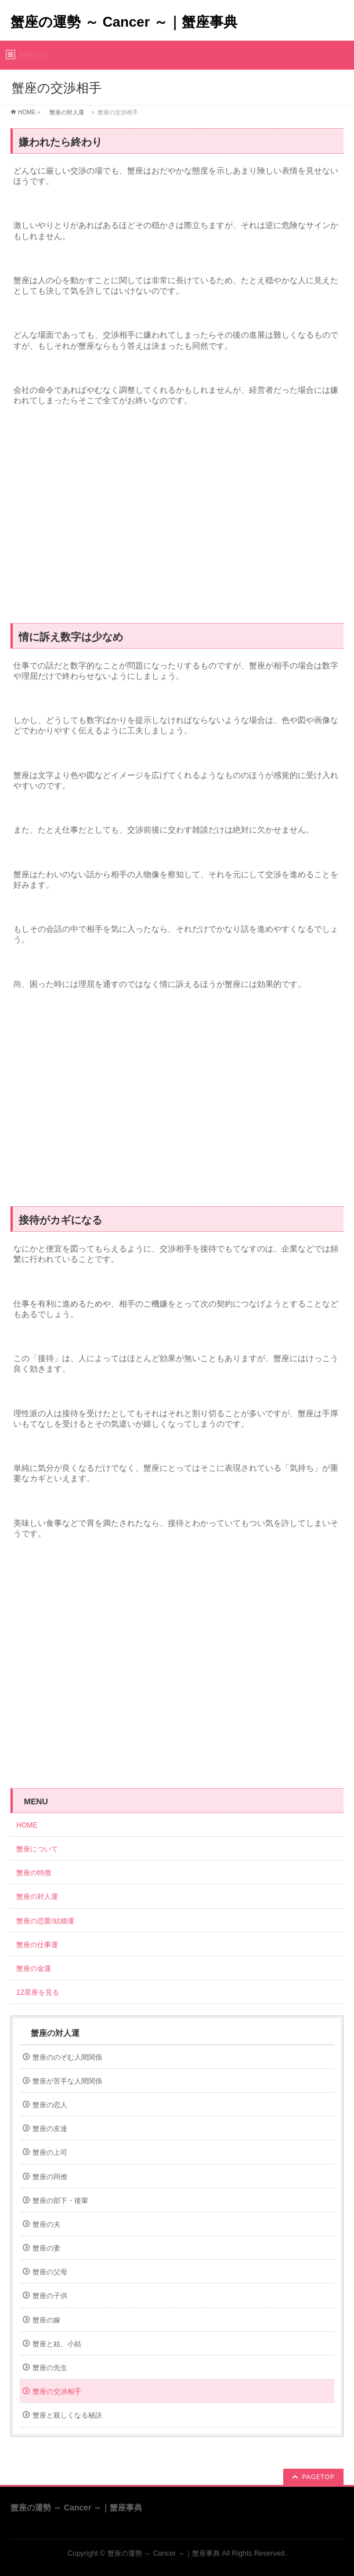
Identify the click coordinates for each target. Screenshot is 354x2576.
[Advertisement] (176, 520)
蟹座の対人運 (67, 112)
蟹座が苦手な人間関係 (67, 2081)
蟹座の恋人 (49, 2105)
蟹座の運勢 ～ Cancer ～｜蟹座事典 (123, 22)
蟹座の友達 (49, 2129)
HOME (26, 112)
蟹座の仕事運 (37, 1945)
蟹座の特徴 (37, 1873)
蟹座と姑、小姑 (56, 2344)
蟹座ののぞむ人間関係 (67, 2057)
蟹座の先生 (49, 2368)
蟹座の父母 (49, 2272)
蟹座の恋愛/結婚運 (45, 1921)
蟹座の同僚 (49, 2177)
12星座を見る (37, 1992)
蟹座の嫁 (46, 2320)
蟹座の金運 (33, 1968)
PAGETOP (318, 2476)
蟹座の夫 (46, 2224)
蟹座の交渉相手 (56, 2391)
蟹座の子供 (49, 2296)
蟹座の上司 (49, 2152)
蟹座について (40, 1849)
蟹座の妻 (46, 2248)
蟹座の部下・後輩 (60, 2201)
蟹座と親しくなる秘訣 (67, 2415)
